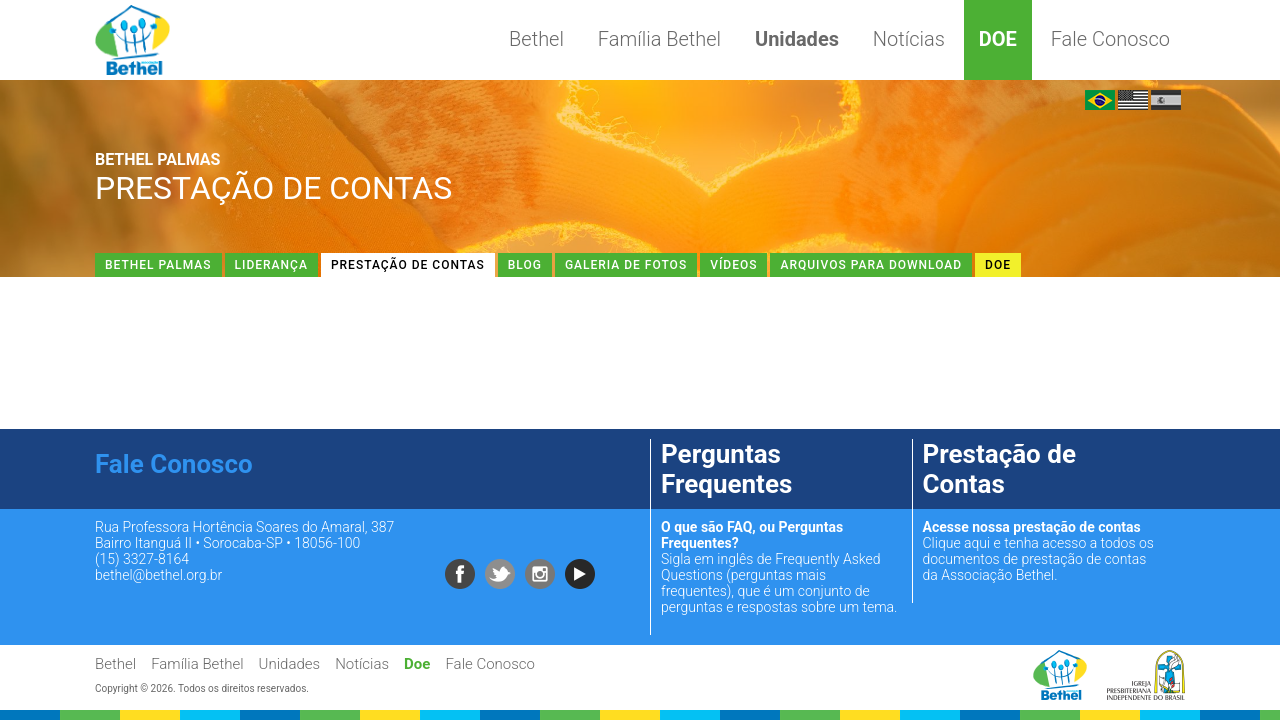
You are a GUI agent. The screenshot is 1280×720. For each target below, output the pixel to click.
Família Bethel (659, 39)
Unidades (797, 39)
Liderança (271, 265)
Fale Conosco (1110, 39)
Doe (998, 39)
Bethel (536, 39)
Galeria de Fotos (626, 265)
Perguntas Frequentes (726, 469)
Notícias (909, 39)
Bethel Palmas (158, 265)
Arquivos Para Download (871, 265)
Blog (525, 265)
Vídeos (733, 265)
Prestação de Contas (408, 265)
